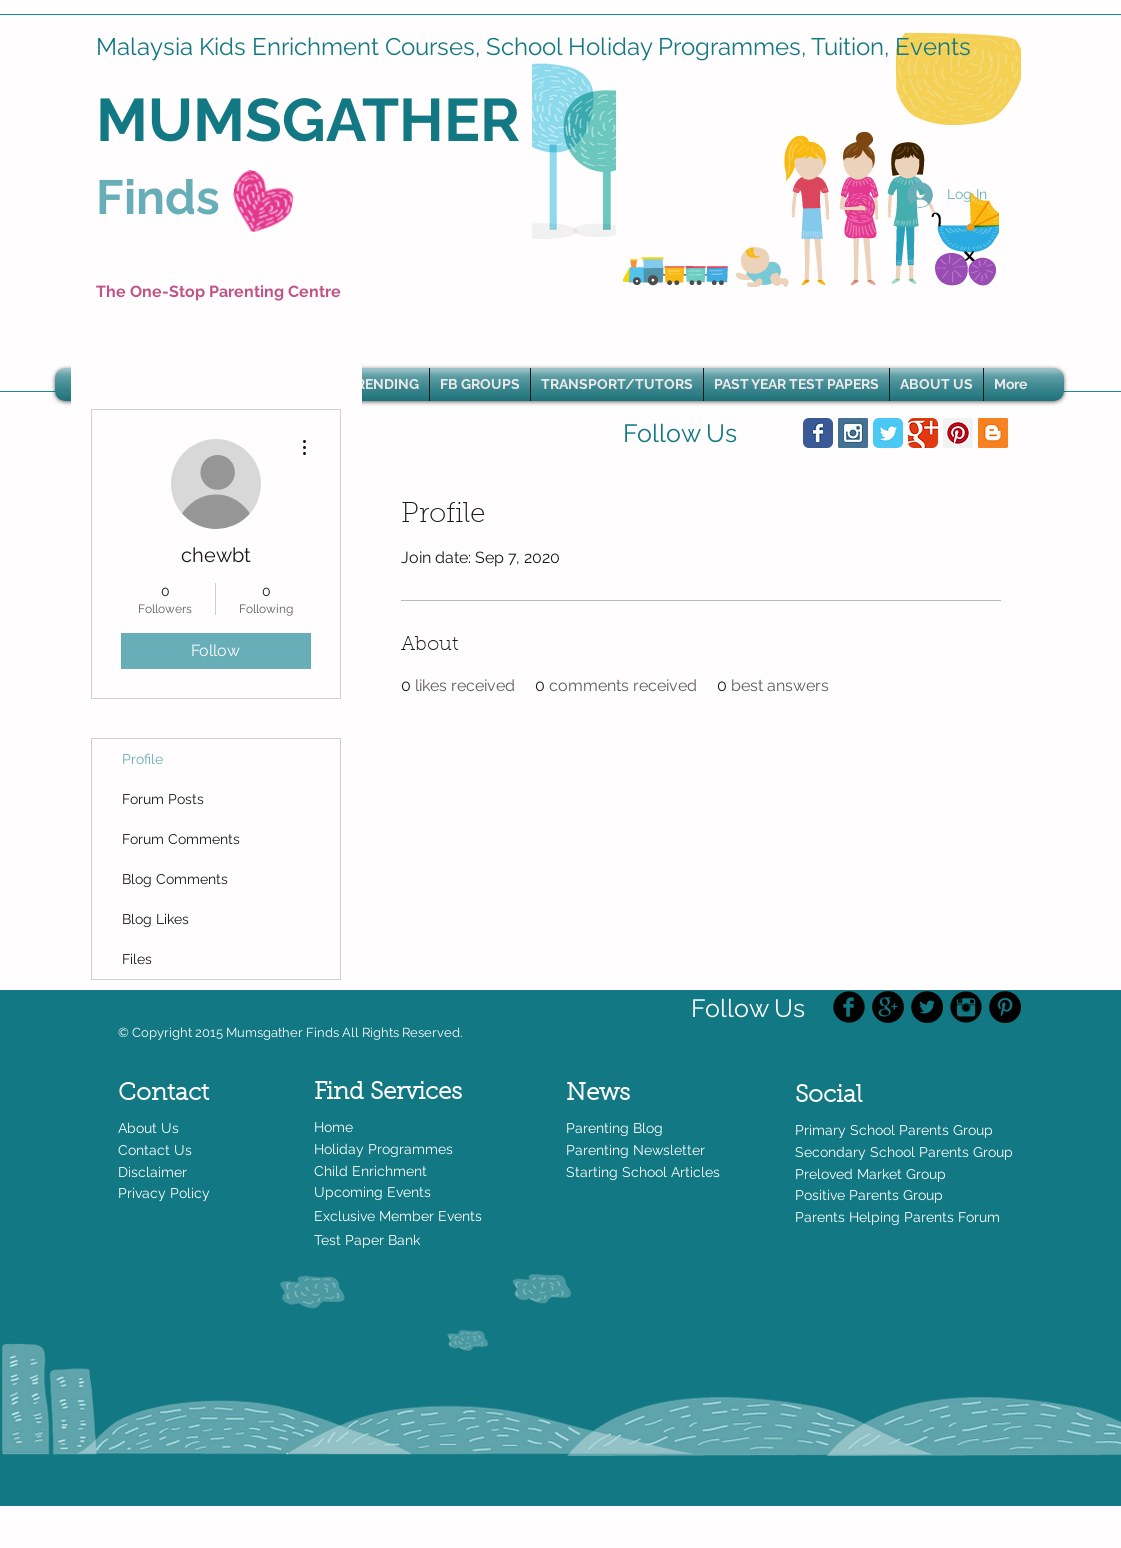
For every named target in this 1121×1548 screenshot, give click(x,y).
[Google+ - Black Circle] (888, 1007)
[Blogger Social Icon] (993, 433)
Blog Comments (175, 879)
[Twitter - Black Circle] (927, 1007)
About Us (148, 1128)
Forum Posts (163, 799)
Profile (142, 759)
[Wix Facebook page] (818, 433)
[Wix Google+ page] (923, 433)
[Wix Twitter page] (888, 433)
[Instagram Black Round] (966, 1007)
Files (137, 959)
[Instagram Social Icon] (853, 433)
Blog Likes (155, 919)
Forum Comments (181, 839)
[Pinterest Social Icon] (958, 433)
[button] (383, 384)
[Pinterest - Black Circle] (1005, 1007)
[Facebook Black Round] (849, 1007)
